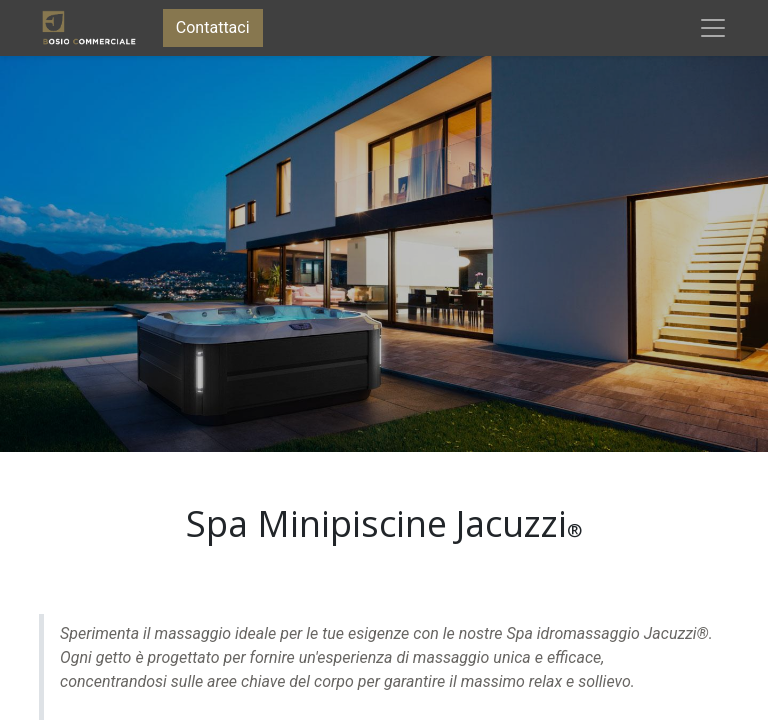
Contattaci (213, 27)
